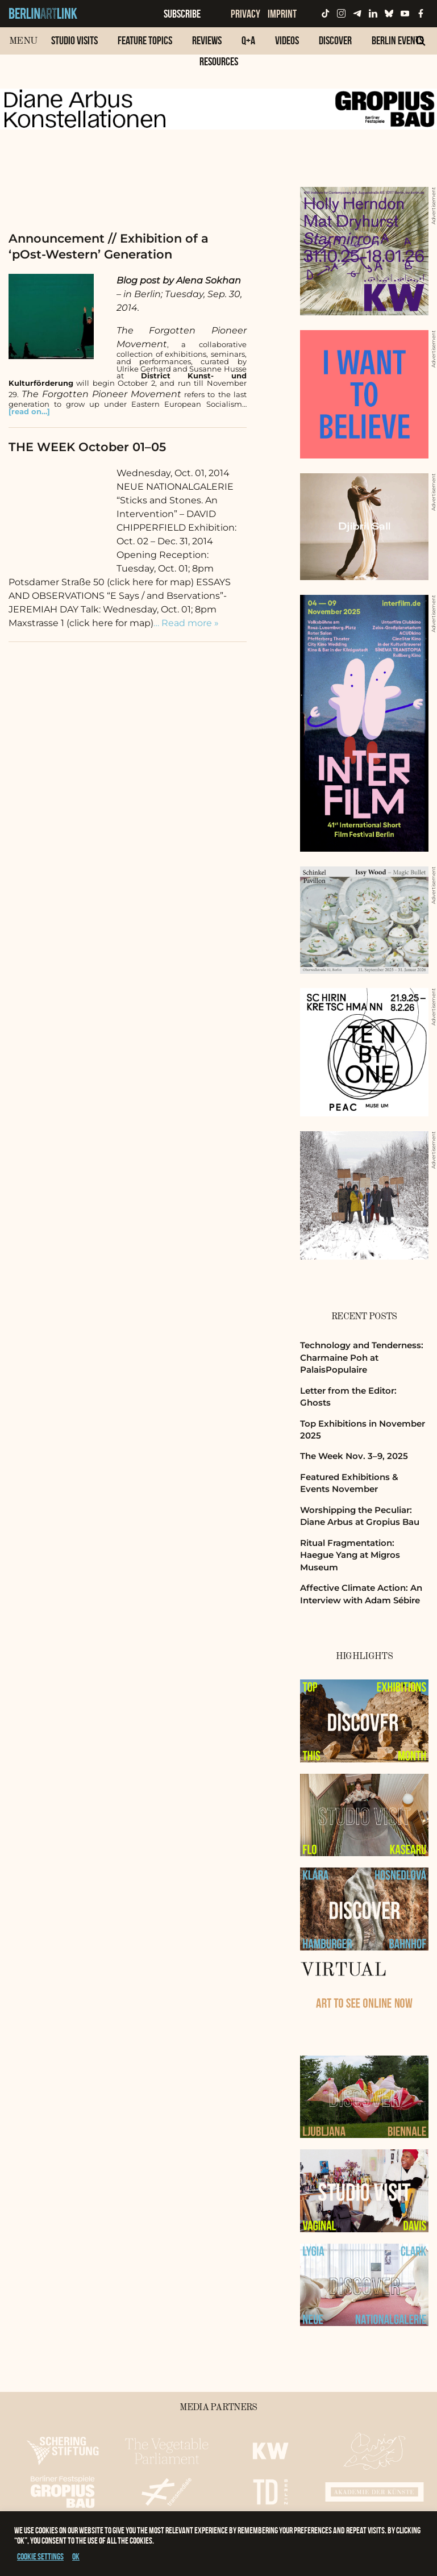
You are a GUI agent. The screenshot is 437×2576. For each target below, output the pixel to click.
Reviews (207, 40)
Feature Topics (145, 40)
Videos (287, 40)
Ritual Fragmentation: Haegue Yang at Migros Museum (350, 1555)
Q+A (248, 40)
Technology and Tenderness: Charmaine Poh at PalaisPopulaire (361, 1357)
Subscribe (182, 13)
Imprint (282, 13)
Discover (335, 40)
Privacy (245, 13)
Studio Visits (74, 40)
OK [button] (76, 2556)
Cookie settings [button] (40, 2556)
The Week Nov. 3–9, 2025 (354, 1455)
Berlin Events (397, 40)
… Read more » (186, 623)
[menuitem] (74, 46)
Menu (23, 41)
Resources (218, 61)
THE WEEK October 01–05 (87, 447)
